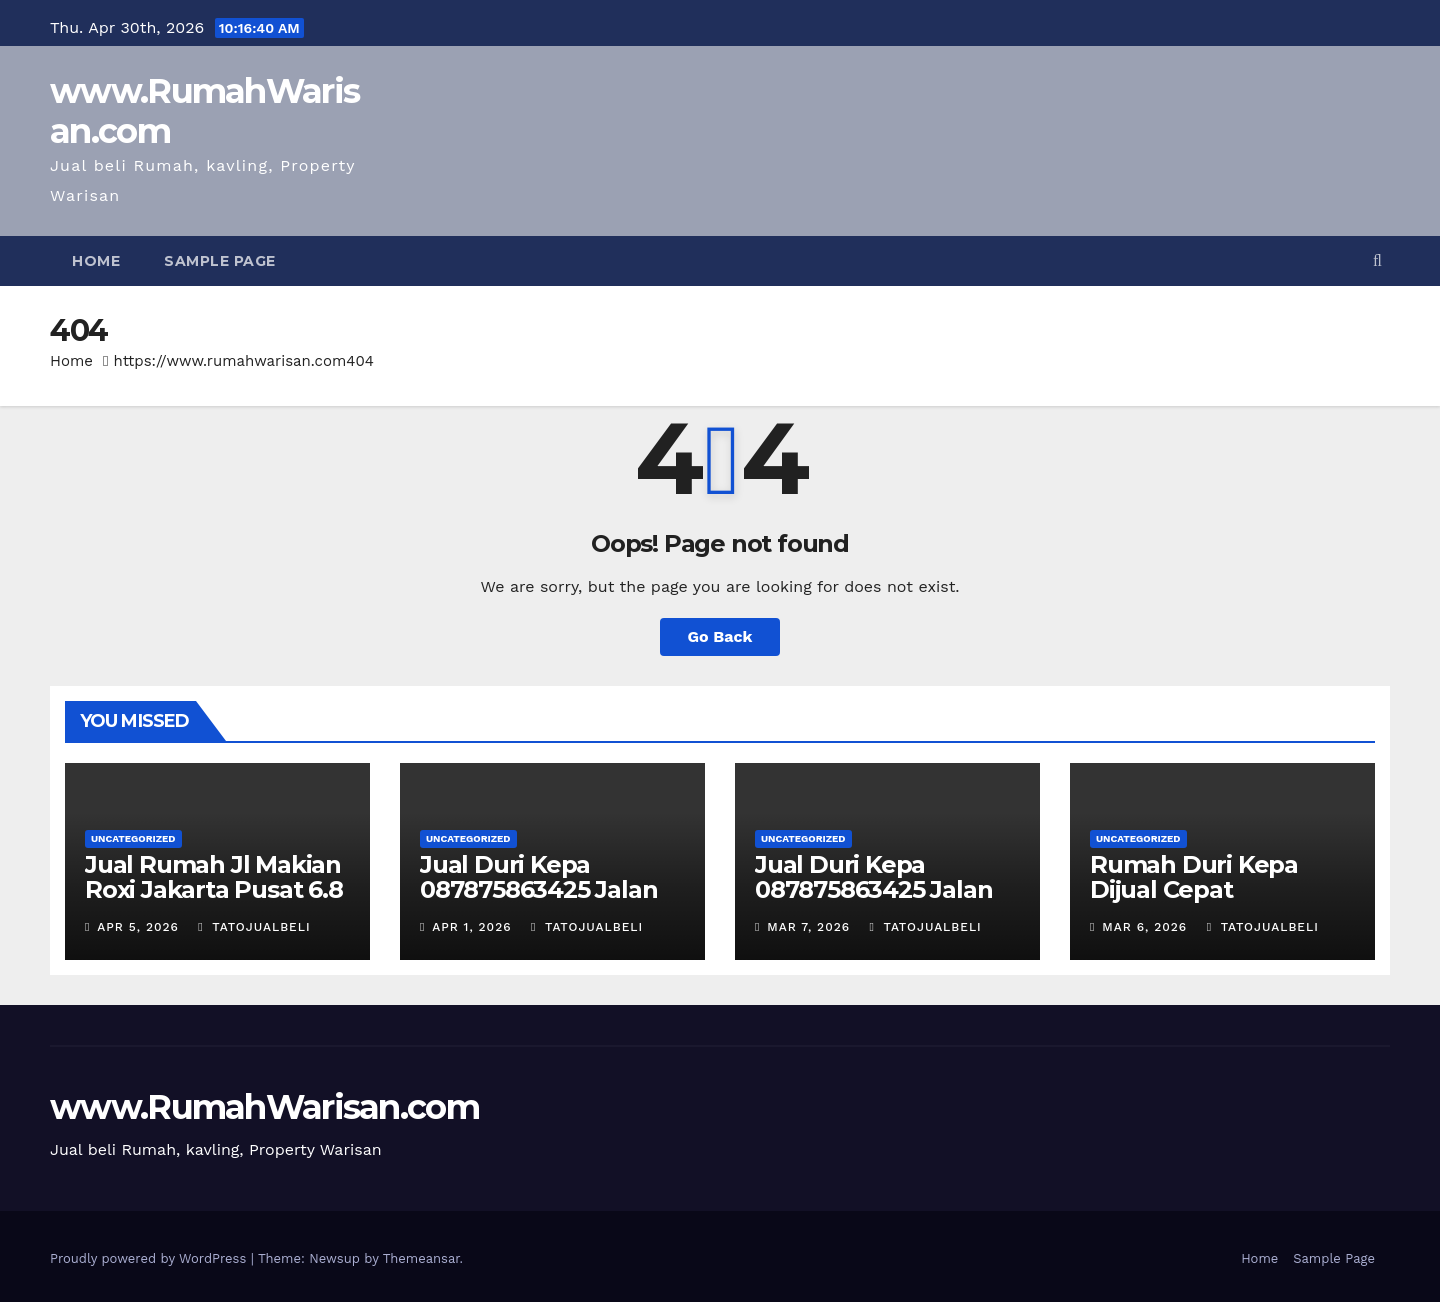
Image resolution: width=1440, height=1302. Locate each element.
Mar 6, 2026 (1144, 927)
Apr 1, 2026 (471, 927)
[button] (1377, 260)
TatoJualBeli (254, 927)
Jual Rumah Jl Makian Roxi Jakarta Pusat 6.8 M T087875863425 (214, 889)
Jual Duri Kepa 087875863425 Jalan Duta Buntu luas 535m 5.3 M (550, 902)
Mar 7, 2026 (808, 927)
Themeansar (421, 1258)
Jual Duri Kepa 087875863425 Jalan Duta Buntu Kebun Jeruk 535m (873, 902)
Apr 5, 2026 (138, 927)
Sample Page (220, 261)
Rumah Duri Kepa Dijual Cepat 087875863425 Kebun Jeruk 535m (1216, 902)
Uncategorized (133, 838)
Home (96, 261)
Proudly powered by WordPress (150, 1258)
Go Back (720, 636)
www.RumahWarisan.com (204, 111)
